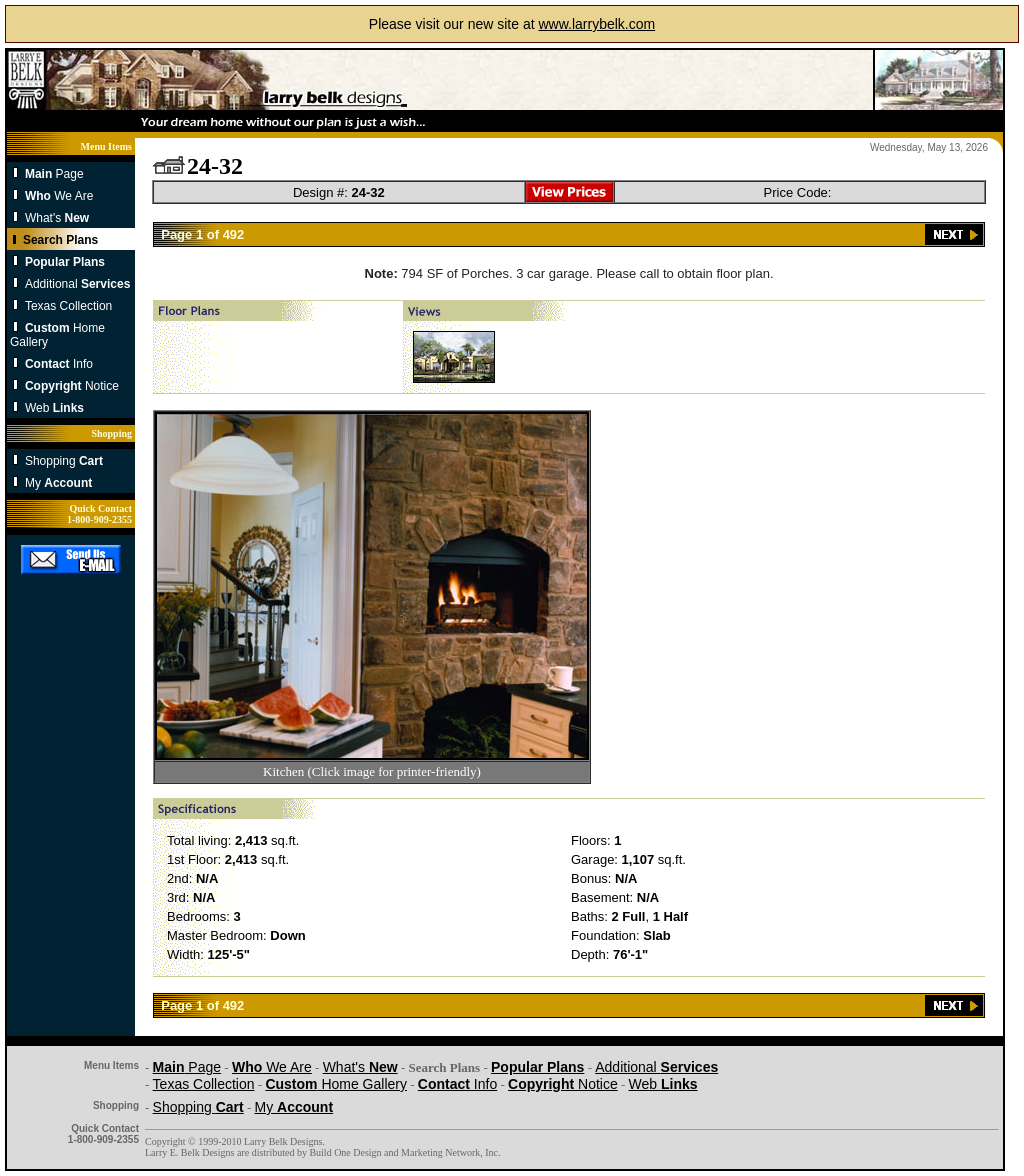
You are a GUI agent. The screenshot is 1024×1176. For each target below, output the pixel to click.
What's (57, 218)
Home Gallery (336, 1084)
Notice (72, 386)
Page (54, 174)
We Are (59, 196)
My (58, 483)
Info (59, 364)
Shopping (64, 461)
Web (54, 408)
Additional (77, 284)
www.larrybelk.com (596, 24)
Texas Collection (68, 306)
